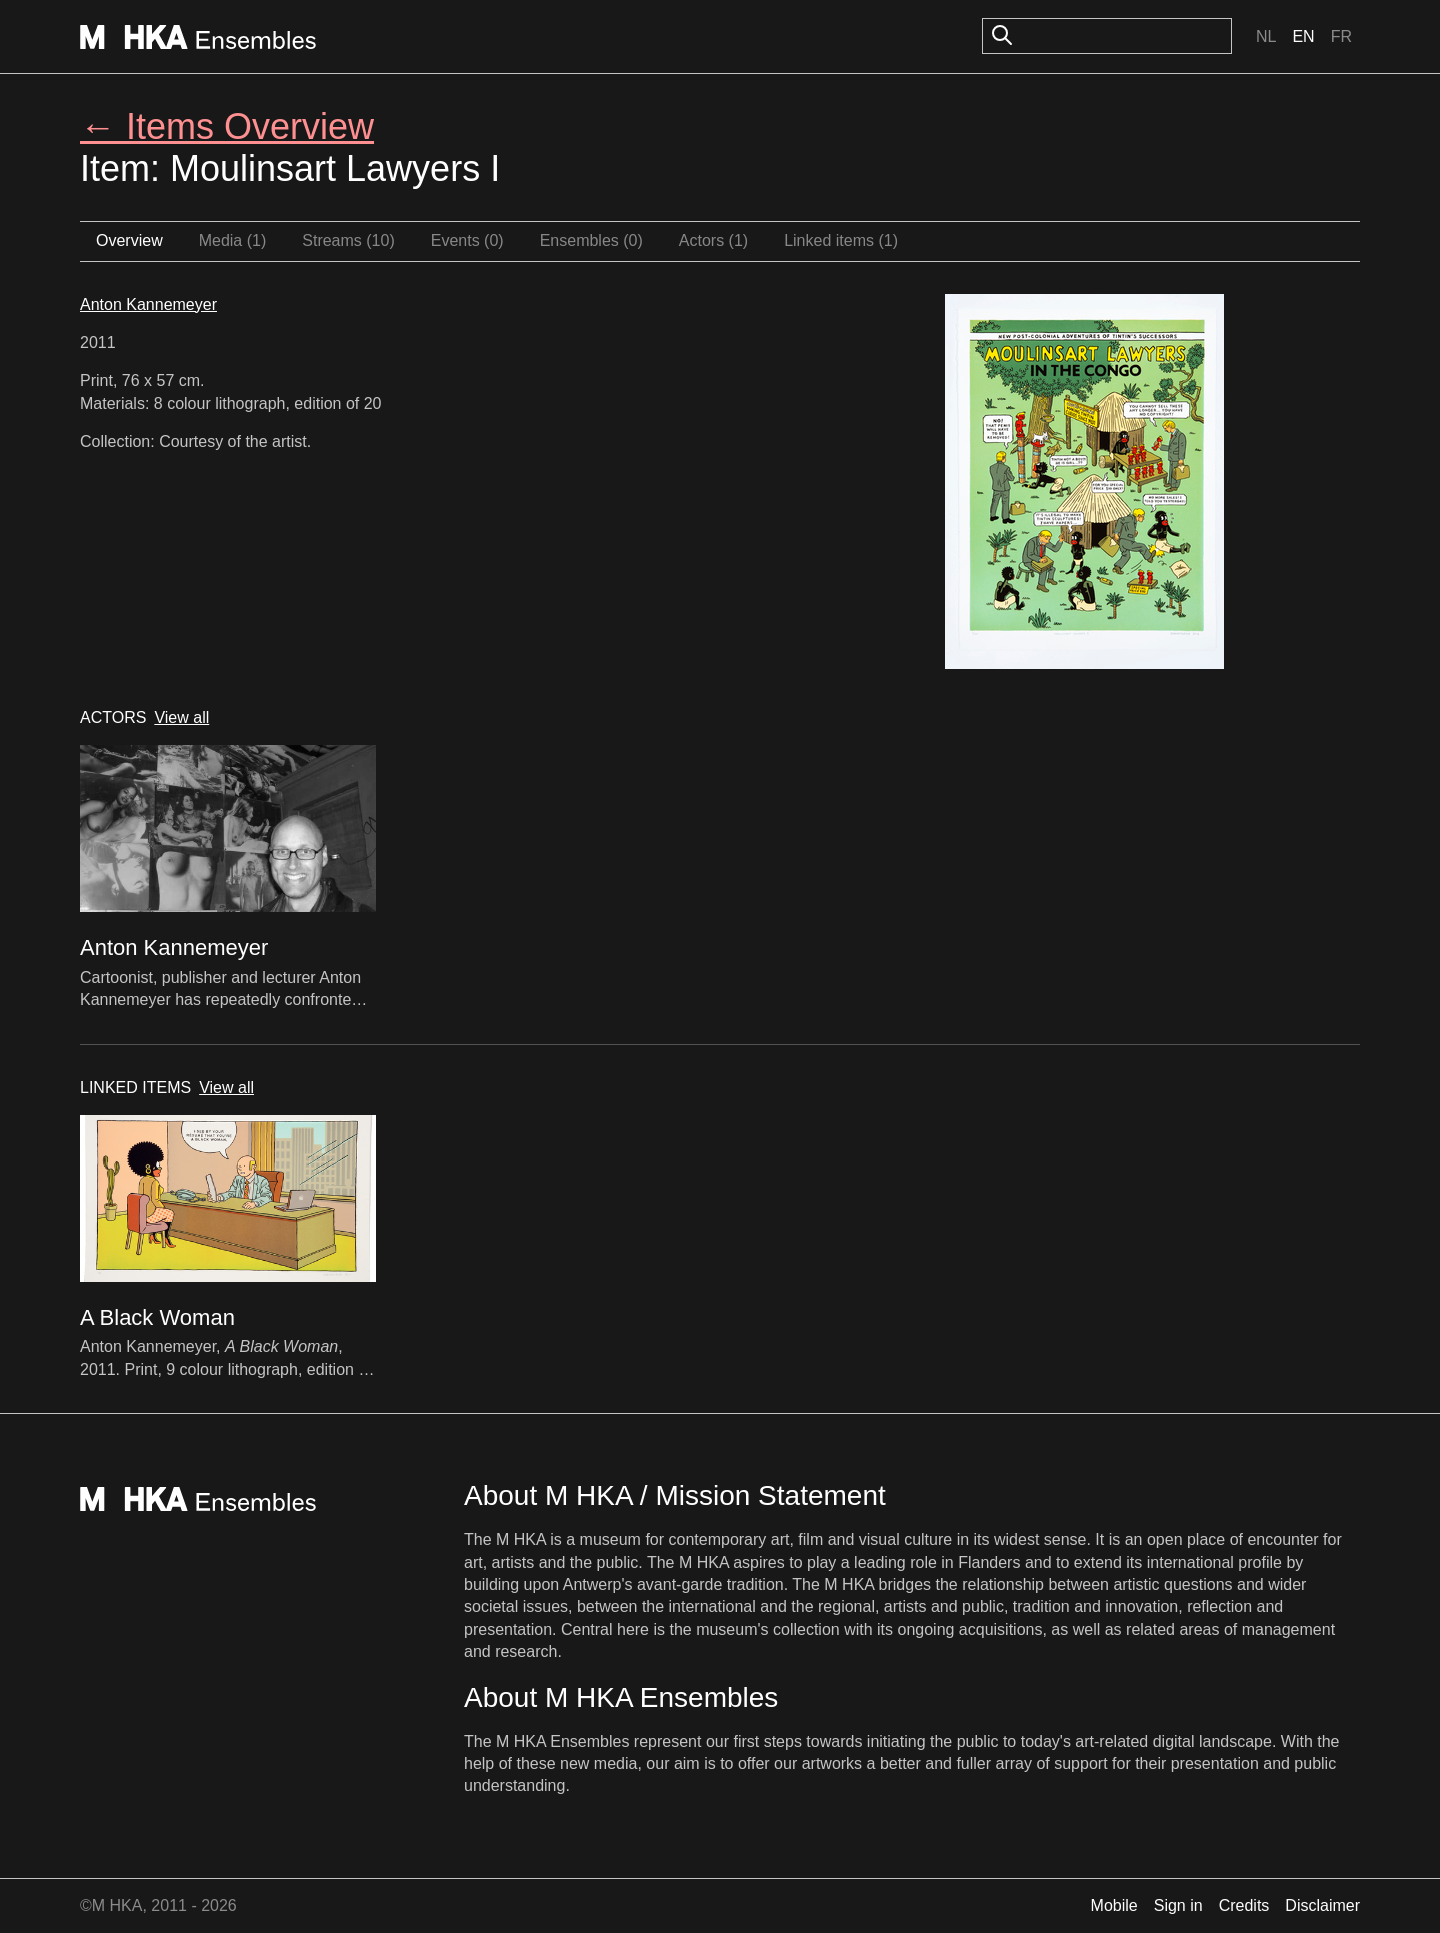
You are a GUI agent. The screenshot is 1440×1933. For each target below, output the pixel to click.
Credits (1244, 1905)
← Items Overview (227, 126)
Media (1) (233, 240)
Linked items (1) (841, 240)
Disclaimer (1322, 1905)
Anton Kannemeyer (148, 304)
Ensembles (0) (591, 240)
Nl (1266, 36)
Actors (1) (713, 240)
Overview (129, 240)
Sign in (1178, 1905)
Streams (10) (348, 240)
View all (181, 717)
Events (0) (467, 240)
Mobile (1114, 1905)
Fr (1341, 36)
